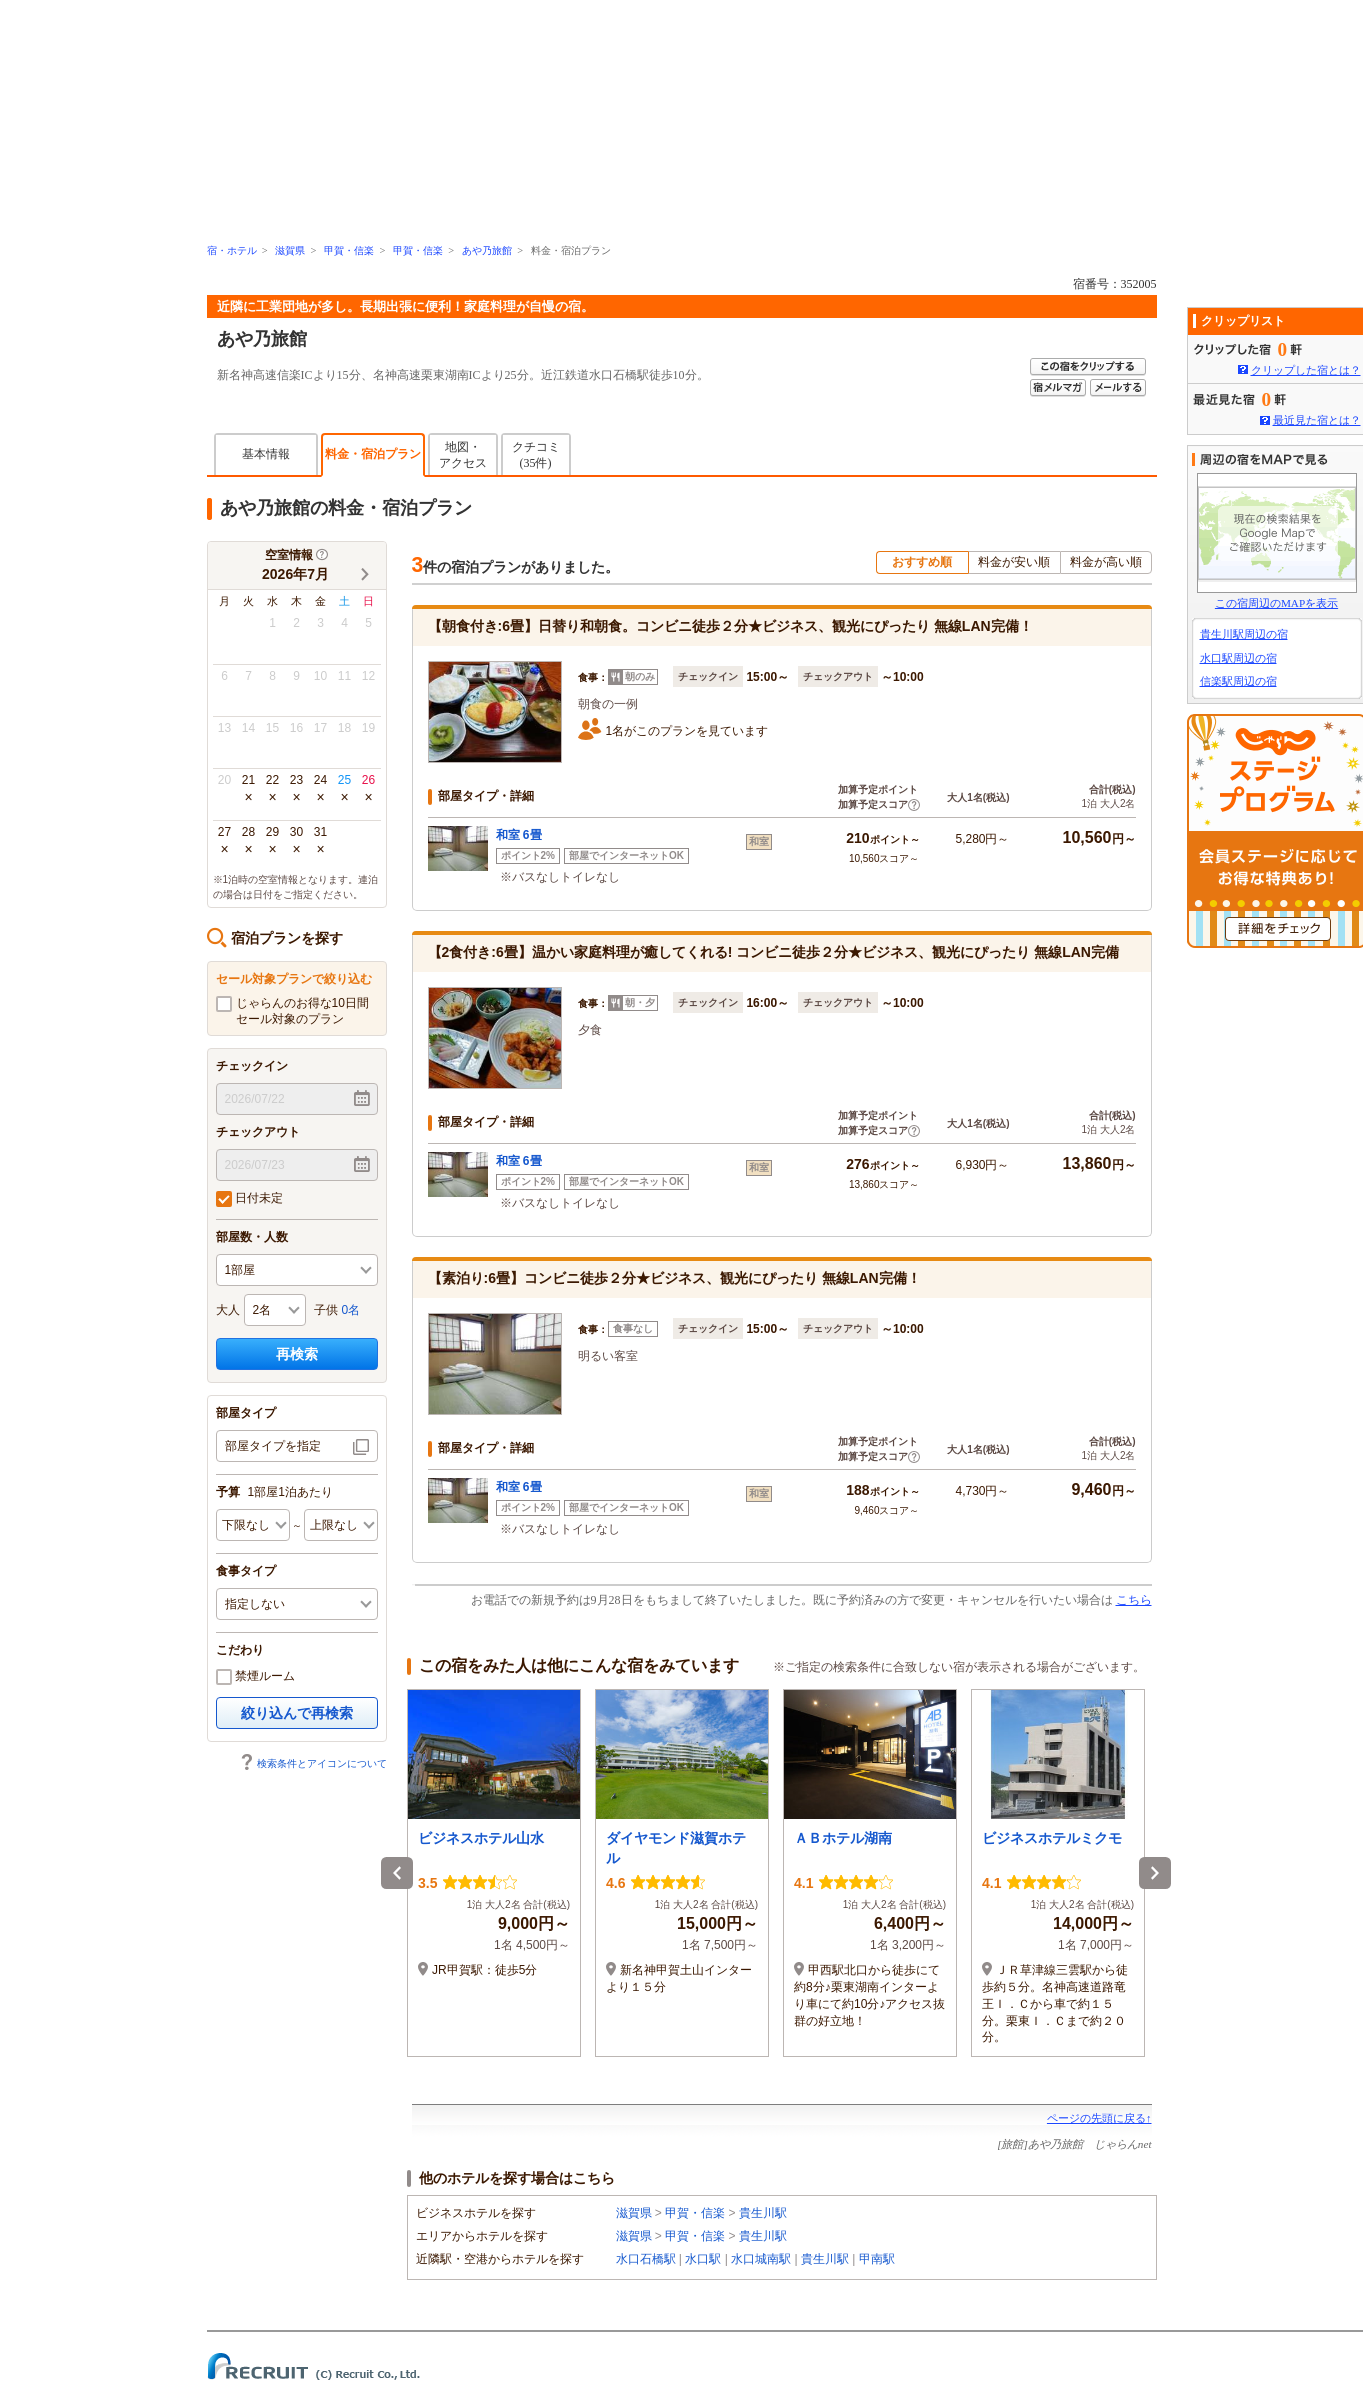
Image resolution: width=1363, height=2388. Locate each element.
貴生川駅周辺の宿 (1244, 634)
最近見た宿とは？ (1317, 420)
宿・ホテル (232, 250)
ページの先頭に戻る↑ (1099, 2118)
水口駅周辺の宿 (1238, 658)
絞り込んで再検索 (297, 1713)
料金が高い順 (1106, 562)
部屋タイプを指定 (273, 1446)
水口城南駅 (761, 2259)
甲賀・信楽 (349, 250)
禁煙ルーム (255, 1677)
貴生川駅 (763, 2213)
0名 (351, 1310)
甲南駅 (877, 2259)
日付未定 (249, 1199)
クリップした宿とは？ (1306, 370)
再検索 (297, 1354)
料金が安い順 (1014, 562)
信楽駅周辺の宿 (1238, 681)
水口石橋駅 (646, 2259)
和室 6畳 (519, 835)
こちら (1134, 1600)
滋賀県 (290, 250)
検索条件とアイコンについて (313, 1763)
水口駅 (703, 2259)
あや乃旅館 (487, 250)
